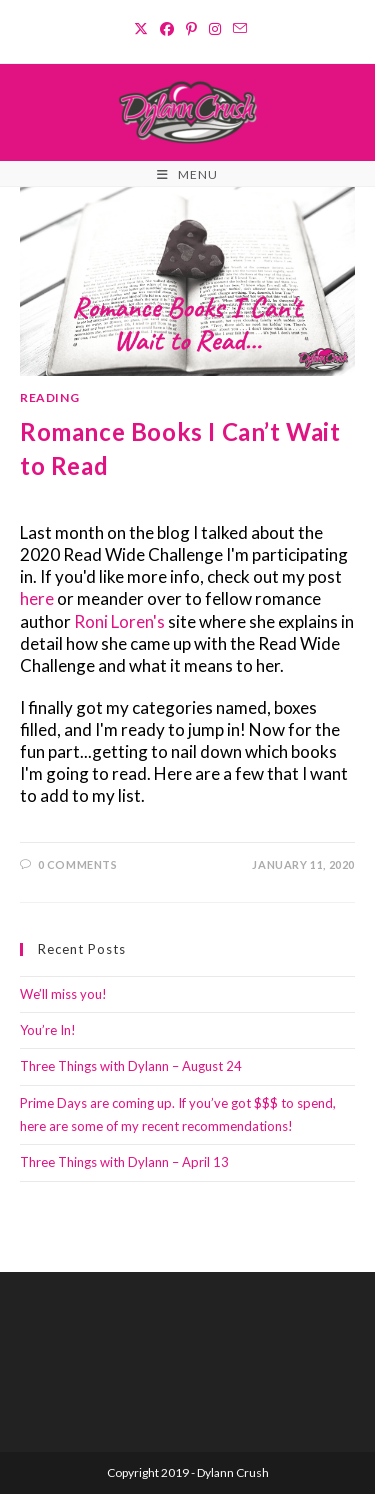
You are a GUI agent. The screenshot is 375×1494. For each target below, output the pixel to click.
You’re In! (48, 1030)
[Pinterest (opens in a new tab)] (191, 29)
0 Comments (78, 864)
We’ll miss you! (63, 994)
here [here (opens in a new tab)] (38, 598)
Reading (49, 397)
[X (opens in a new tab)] (141, 29)
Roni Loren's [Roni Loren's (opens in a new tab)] (121, 621)
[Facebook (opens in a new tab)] (167, 29)
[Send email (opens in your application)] (237, 29)
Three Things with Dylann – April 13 (124, 1162)
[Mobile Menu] (187, 175)
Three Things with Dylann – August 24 (131, 1066)
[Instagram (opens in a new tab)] (215, 29)
